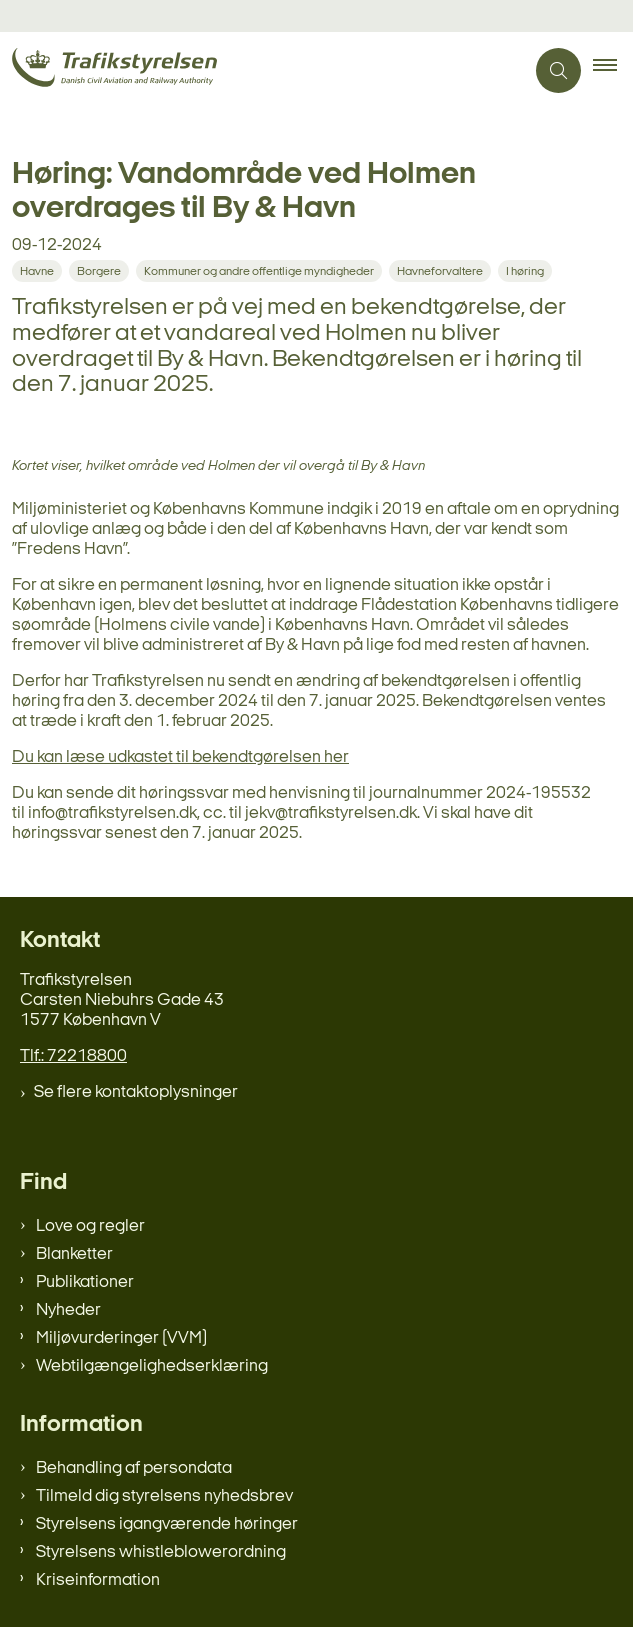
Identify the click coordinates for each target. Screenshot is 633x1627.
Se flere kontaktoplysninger (136, 1092)
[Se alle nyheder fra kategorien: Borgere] (101, 270)
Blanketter (74, 1254)
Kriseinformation (98, 1580)
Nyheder (68, 1310)
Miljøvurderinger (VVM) (121, 1338)
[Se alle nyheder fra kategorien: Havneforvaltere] (442, 270)
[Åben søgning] (558, 70)
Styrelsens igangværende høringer (167, 1524)
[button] (613, 71)
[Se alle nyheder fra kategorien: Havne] (39, 270)
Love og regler (90, 1226)
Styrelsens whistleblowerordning (161, 1552)
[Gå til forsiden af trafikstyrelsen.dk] (262, 70)
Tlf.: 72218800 (73, 1056)
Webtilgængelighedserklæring (152, 1366)
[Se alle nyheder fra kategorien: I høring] (527, 270)
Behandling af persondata (134, 1468)
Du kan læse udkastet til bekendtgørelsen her (180, 757)
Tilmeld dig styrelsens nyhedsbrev (164, 1496)
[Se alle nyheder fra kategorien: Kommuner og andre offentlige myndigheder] (261, 270)
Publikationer (85, 1282)
